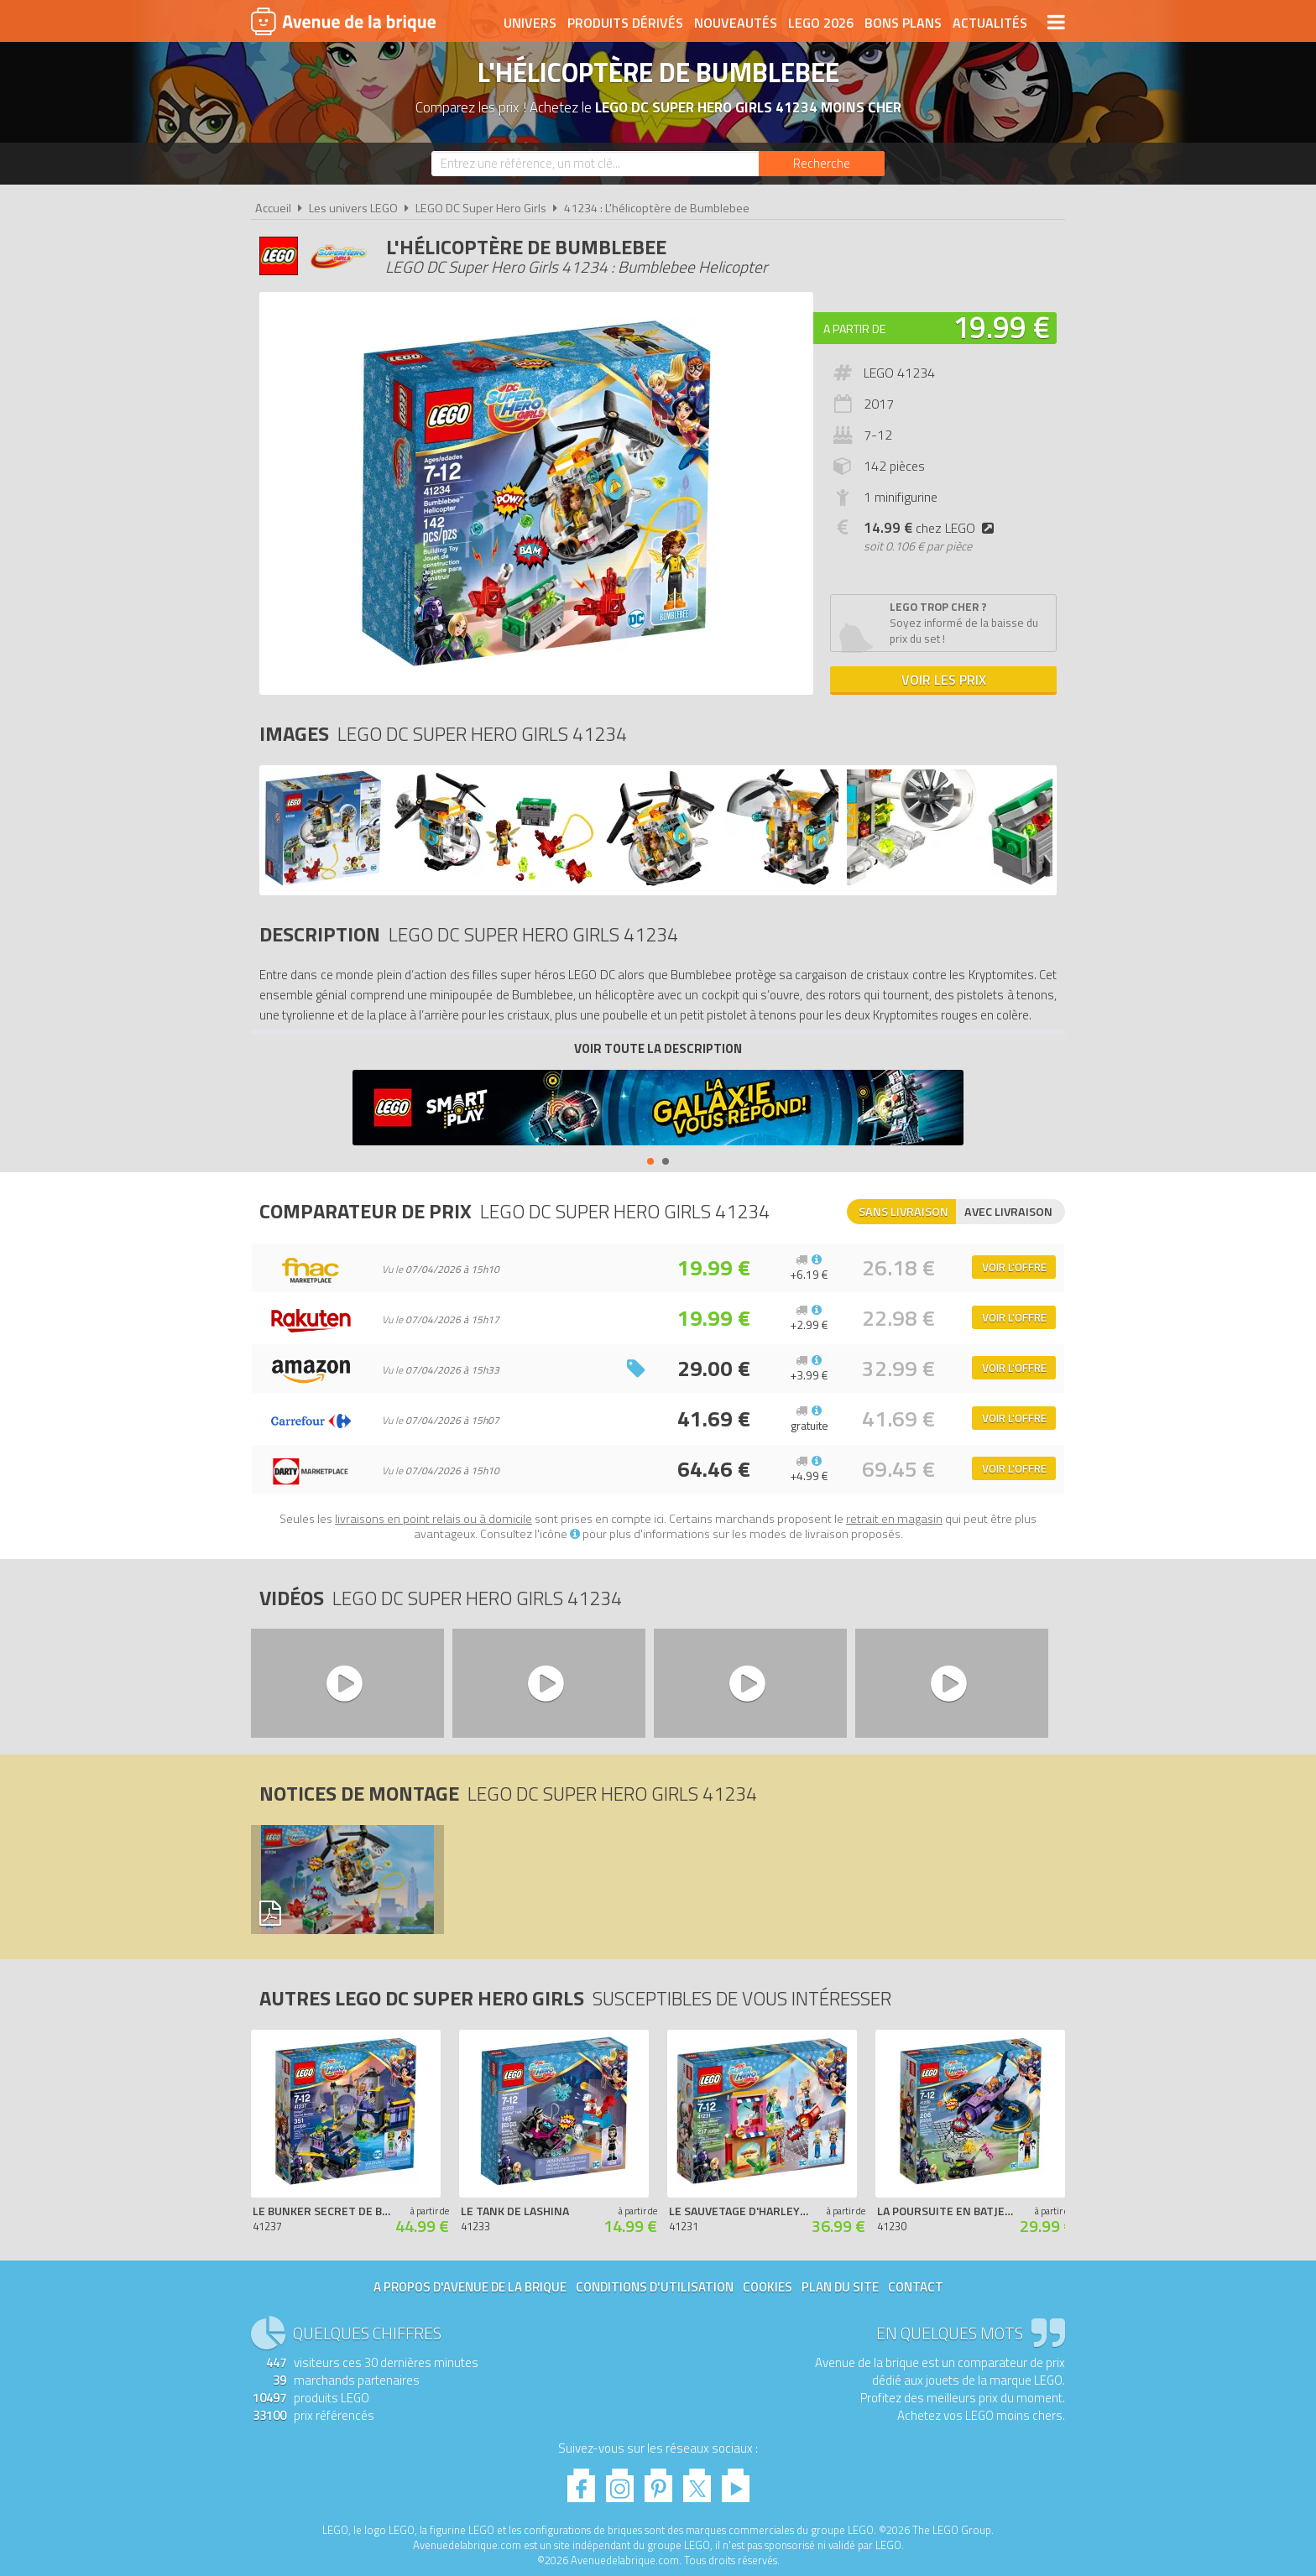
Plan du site (840, 2287)
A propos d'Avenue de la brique (470, 2287)
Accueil (273, 208)
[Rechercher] (822, 163)
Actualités (990, 23)
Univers (530, 23)
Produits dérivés (625, 23)
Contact (915, 2287)
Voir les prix (943, 680)
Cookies (767, 2287)
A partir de (854, 328)
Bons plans (903, 23)
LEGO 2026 (821, 23)
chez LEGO (932, 528)
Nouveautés (735, 23)
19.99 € (1001, 327)
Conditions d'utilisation (655, 2287)
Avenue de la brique (343, 21)
